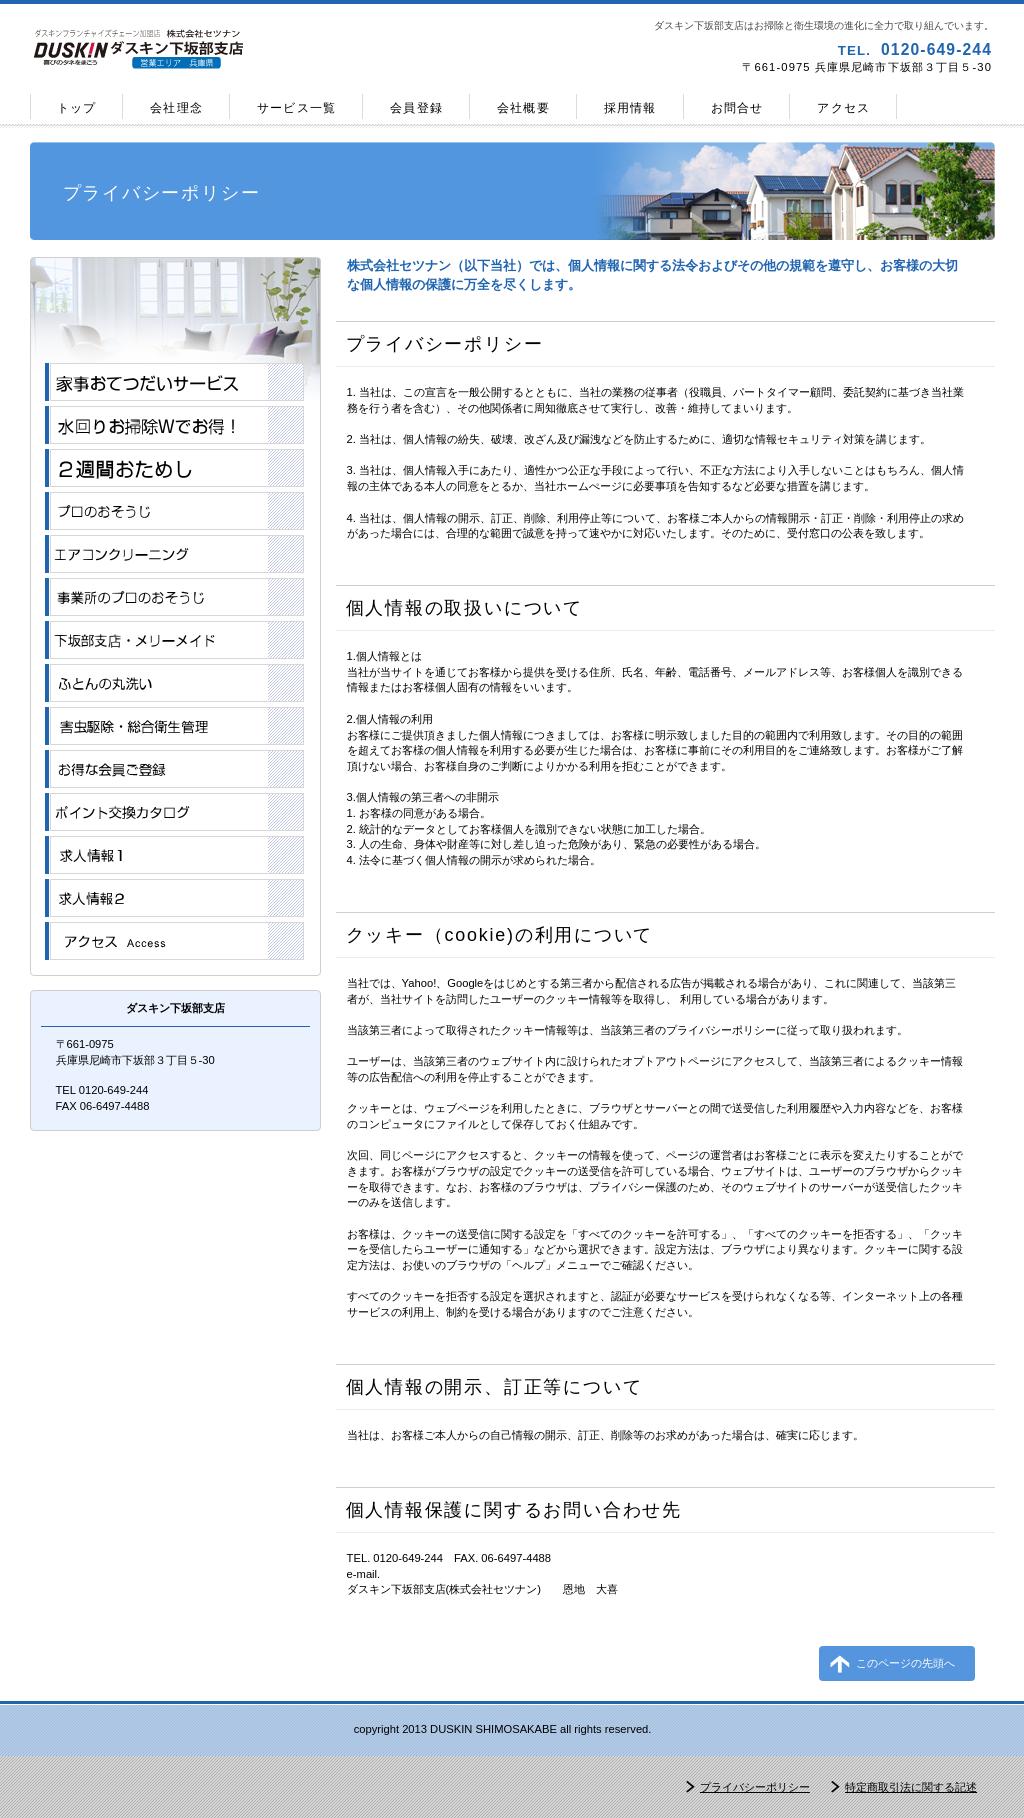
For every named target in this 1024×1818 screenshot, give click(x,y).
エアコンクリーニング (174, 554)
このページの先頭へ (905, 1663)
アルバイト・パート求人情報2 (174, 898)
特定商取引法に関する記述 (911, 1787)
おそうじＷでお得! (174, 425)
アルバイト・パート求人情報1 (174, 855)
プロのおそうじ (174, 511)
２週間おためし (174, 468)
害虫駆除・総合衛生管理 (174, 726)
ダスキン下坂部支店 (267, 49)
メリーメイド (174, 640)
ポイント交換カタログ (174, 812)
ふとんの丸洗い (174, 683)
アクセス (174, 941)
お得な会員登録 (174, 769)
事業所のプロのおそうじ (174, 597)
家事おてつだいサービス (174, 382)
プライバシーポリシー (755, 1787)
